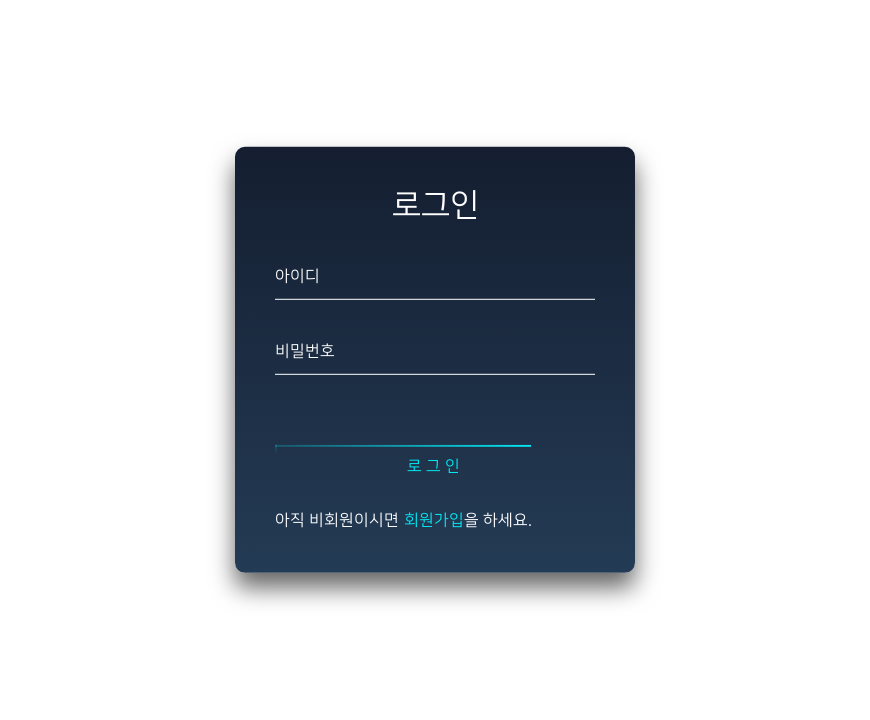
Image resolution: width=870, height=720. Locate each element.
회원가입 (434, 520)
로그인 (435, 467)
